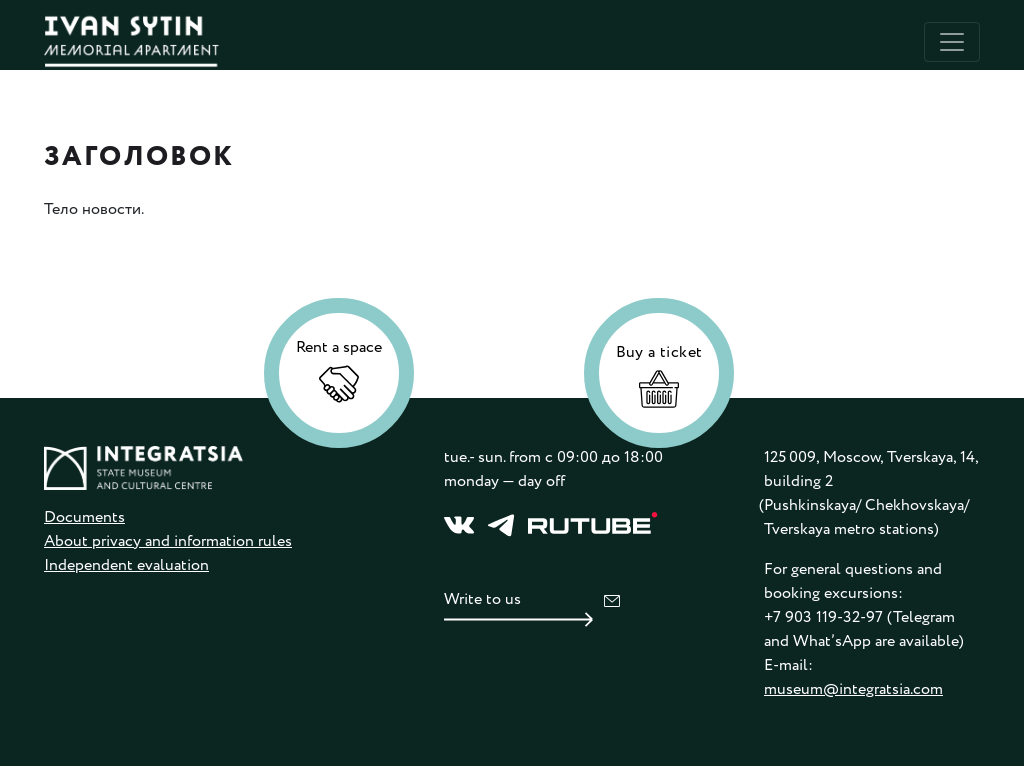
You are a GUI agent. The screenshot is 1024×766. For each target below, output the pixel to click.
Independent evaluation (126, 565)
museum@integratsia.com (853, 689)
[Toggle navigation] (952, 42)
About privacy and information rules (168, 541)
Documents (84, 517)
